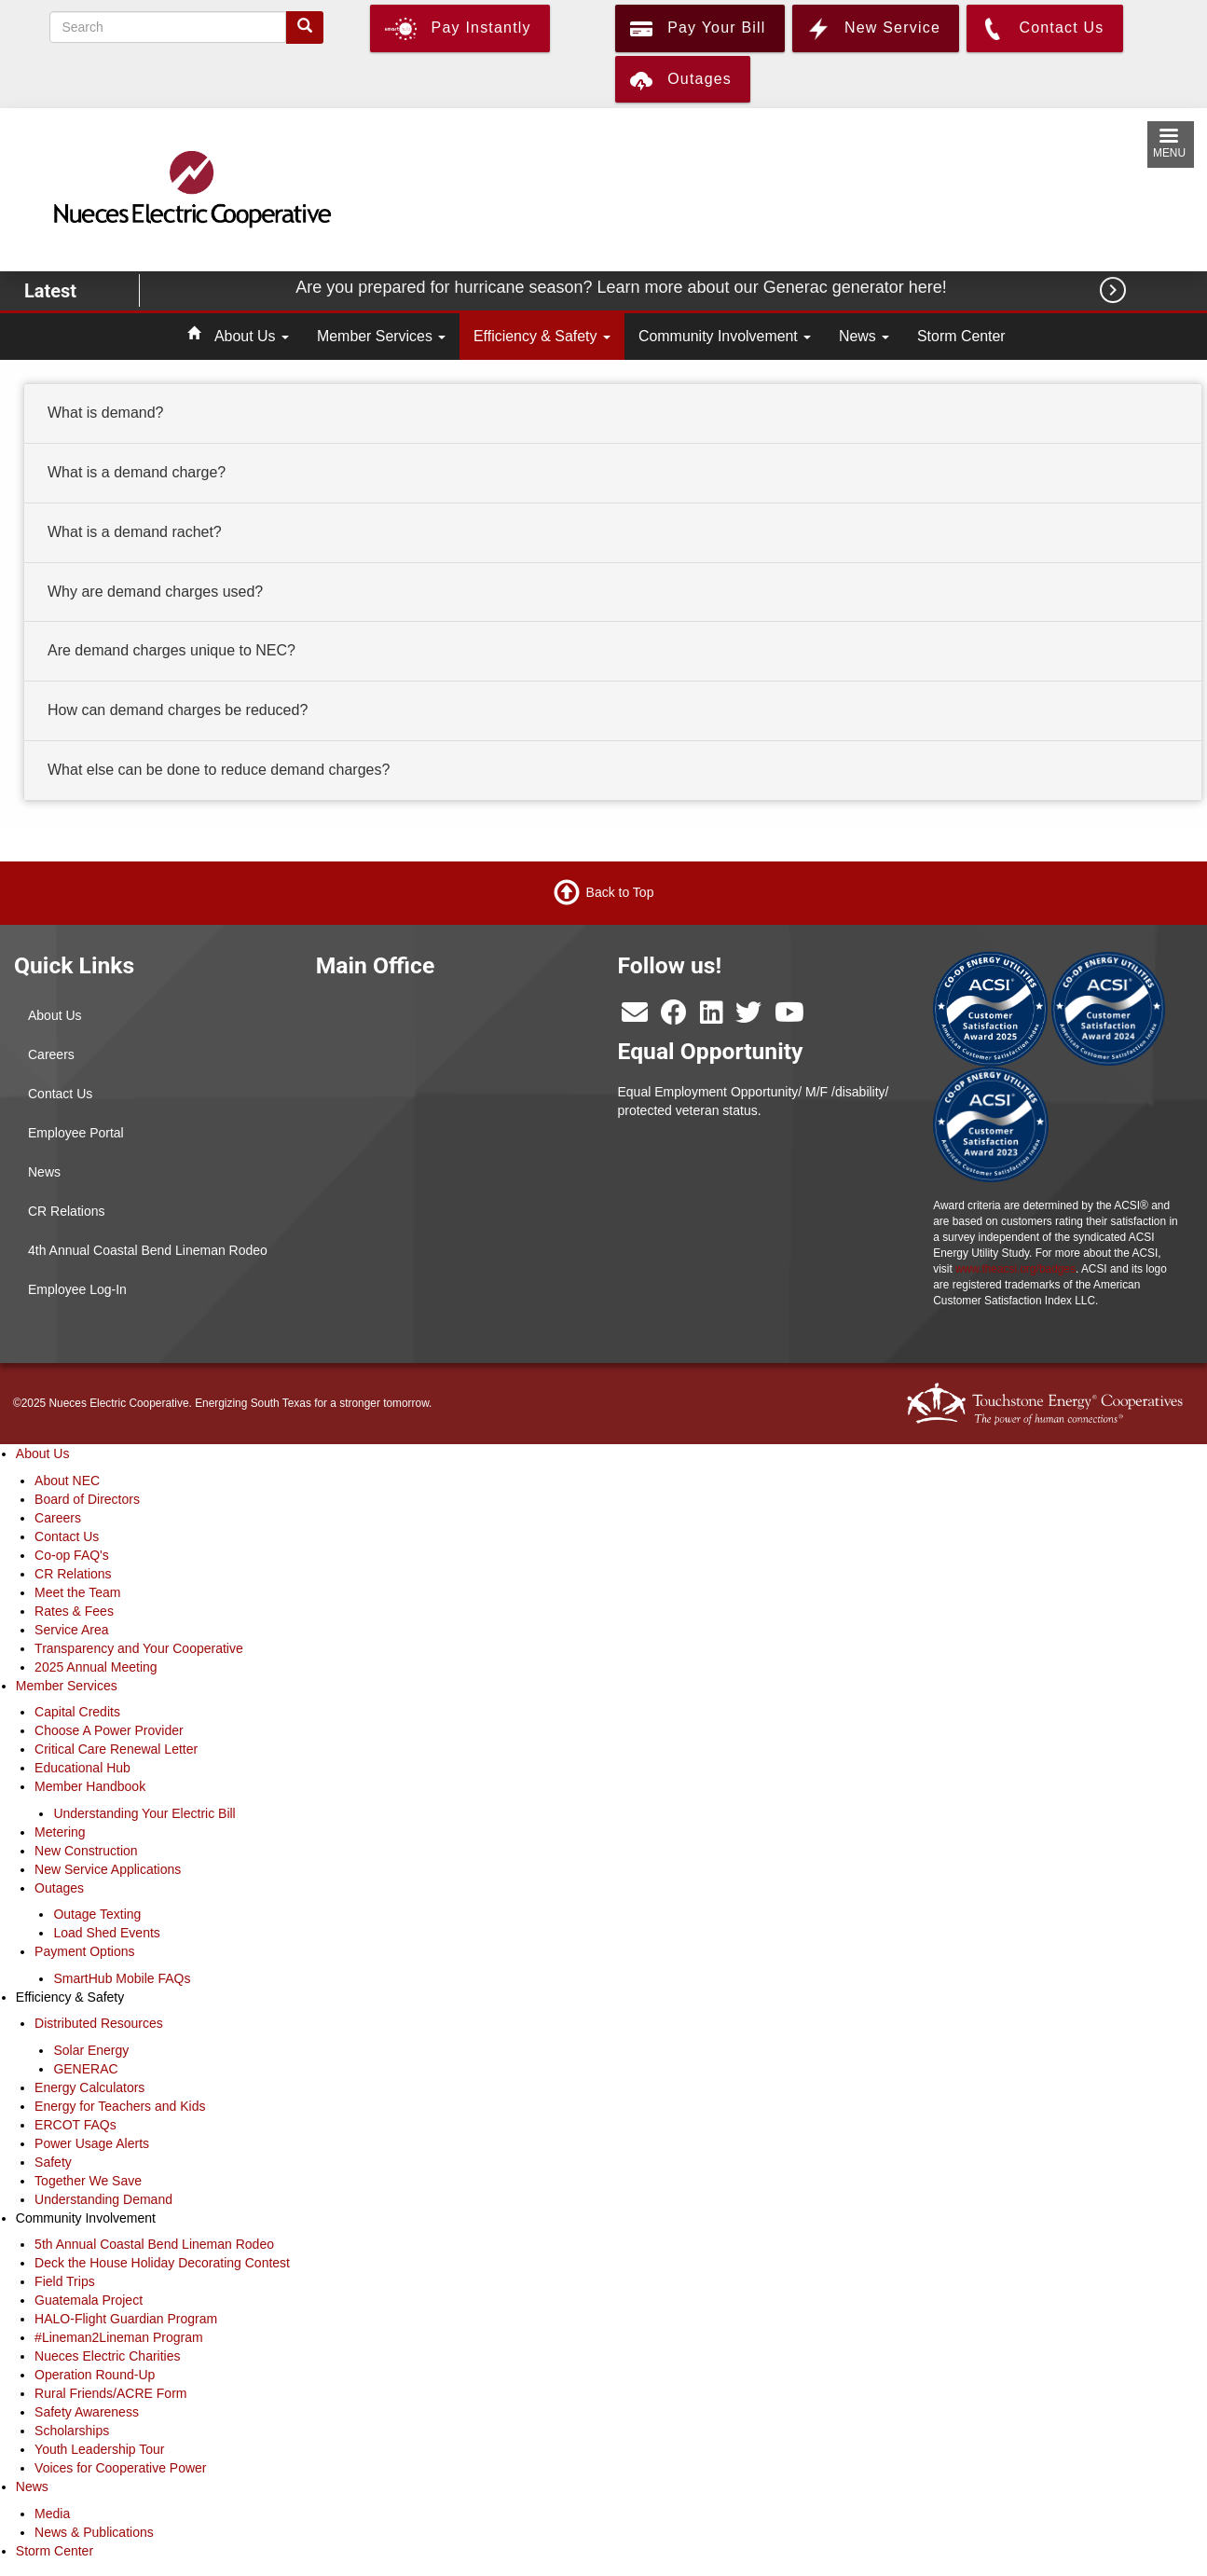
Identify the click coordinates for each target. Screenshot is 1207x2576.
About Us (251, 336)
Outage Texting (97, 1914)
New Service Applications (107, 1869)
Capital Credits (77, 1711)
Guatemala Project (88, 2300)
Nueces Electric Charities (107, 2356)
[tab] (612, 414)
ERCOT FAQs (75, 2124)
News (864, 336)
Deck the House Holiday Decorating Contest (162, 2262)
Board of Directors (87, 1499)
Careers (51, 1054)
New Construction (86, 1850)
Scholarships (71, 2430)
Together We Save (88, 2180)
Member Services (381, 336)
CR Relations (66, 1211)
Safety (53, 2162)
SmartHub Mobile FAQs (121, 1978)
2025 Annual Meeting (96, 1667)
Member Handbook (89, 1786)
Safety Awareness (86, 2411)
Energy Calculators (89, 2087)
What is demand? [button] (106, 412)
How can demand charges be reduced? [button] (178, 710)
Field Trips (64, 2281)
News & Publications (94, 2532)
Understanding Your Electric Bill (144, 1813)
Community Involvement (724, 336)
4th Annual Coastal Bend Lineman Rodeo (147, 1250)
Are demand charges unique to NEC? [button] (171, 651)
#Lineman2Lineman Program (118, 2337)
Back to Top (620, 892)
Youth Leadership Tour (99, 2449)
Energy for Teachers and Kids (119, 2106)
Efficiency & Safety (541, 336)
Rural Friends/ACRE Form (110, 2393)
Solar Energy (91, 2050)
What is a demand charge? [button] (137, 472)
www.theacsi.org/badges (1015, 1268)
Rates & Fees (74, 1611)
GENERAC (85, 2068)
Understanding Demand (103, 2199)
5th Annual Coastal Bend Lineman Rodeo (154, 2244)
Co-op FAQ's (71, 1555)
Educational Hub (82, 1767)
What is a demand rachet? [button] (135, 532)
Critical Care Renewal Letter (116, 1749)
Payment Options (84, 1951)
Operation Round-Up (94, 2374)
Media (52, 2513)
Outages (59, 1887)
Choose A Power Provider (109, 1730)
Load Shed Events (106, 1932)
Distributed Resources (98, 2023)
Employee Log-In (77, 1289)
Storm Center (961, 336)
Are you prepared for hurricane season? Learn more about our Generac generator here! (623, 287)
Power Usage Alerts (91, 2143)
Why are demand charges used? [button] (155, 591)
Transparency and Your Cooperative (138, 1648)
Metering (59, 1832)
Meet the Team (77, 1592)
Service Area (71, 1629)
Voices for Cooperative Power (120, 2467)
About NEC (67, 1480)
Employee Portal (76, 1132)
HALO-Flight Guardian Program (125, 2318)
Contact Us (60, 1093)
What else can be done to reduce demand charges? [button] (219, 770)
